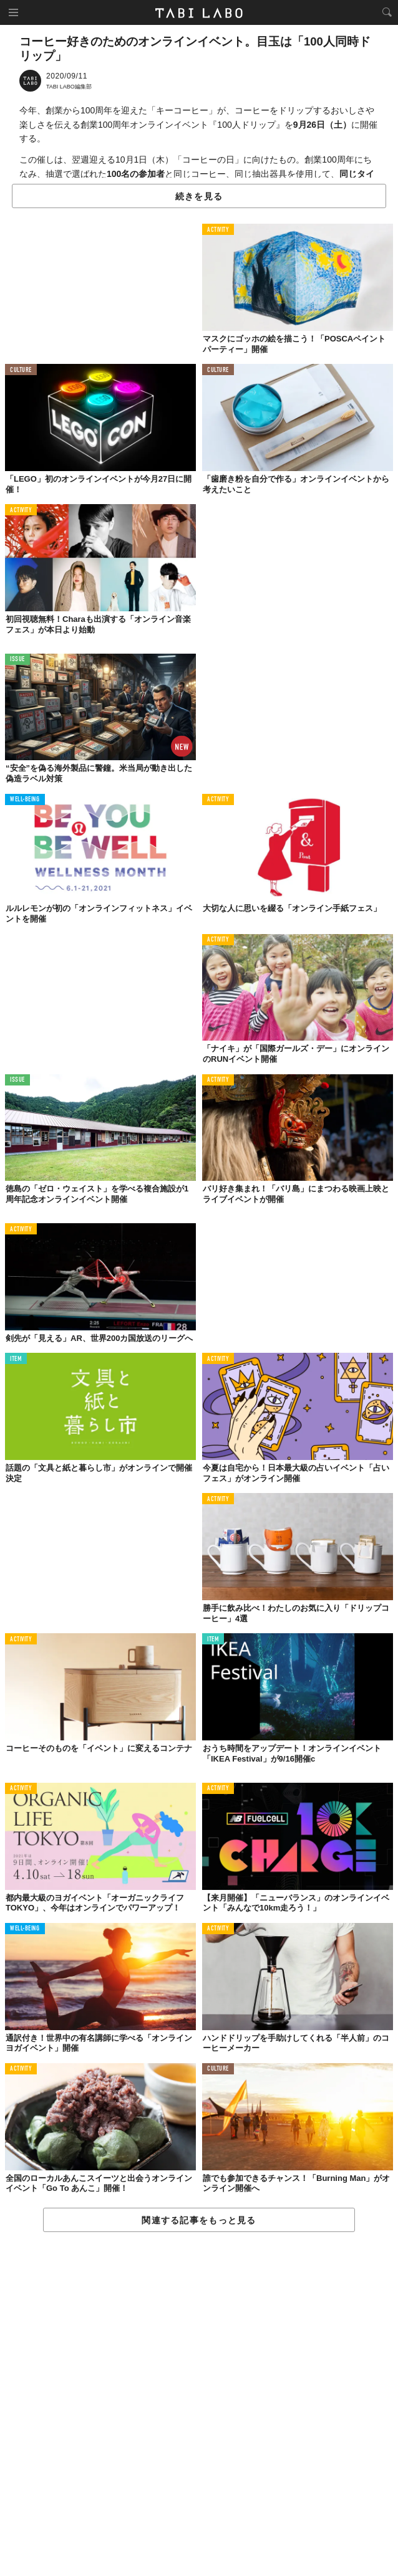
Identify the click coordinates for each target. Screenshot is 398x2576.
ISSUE (17, 659)
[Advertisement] (199, 2404)
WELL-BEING (25, 799)
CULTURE (21, 370)
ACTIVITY (218, 230)
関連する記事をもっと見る (199, 2220)
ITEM (16, 1359)
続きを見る (199, 196)
